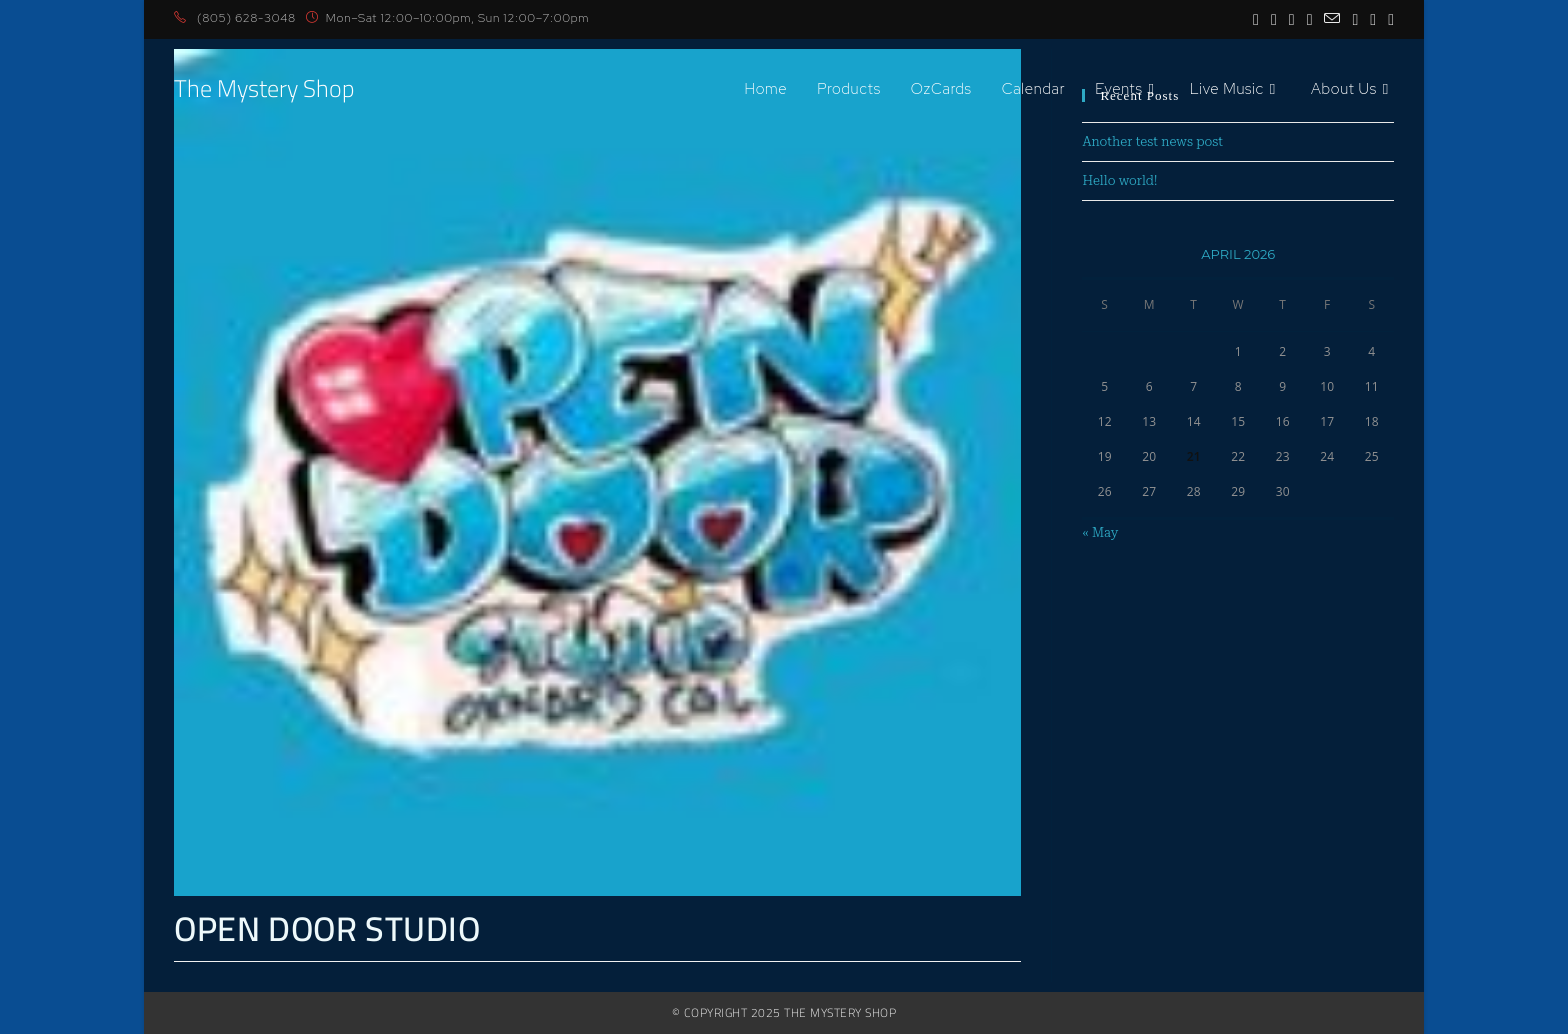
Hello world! (1119, 180)
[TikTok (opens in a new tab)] (1355, 19)
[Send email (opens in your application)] (1332, 19)
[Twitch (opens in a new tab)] (1373, 19)
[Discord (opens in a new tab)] (1388, 19)
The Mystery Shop (264, 88)
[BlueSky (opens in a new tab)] (1310, 19)
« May (1100, 532)
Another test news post (1152, 141)
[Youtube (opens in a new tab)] (1292, 19)
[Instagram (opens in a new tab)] (1274, 19)
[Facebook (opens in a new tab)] (1256, 19)
